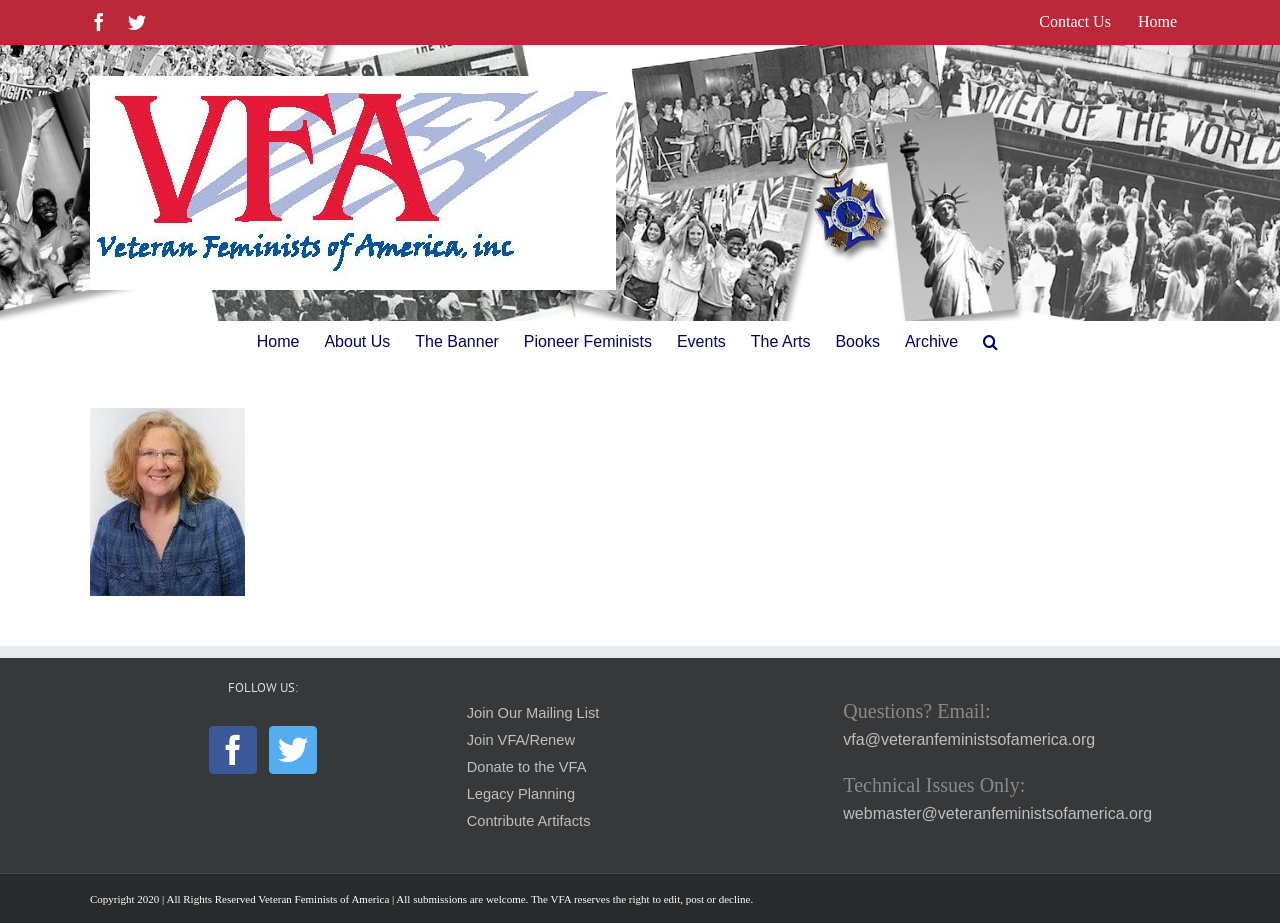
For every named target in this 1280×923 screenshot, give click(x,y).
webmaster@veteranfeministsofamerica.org (997, 813)
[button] (990, 342)
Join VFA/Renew (521, 740)
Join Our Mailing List (533, 713)
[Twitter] (293, 750)
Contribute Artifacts (529, 821)
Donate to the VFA (527, 767)
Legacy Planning (521, 794)
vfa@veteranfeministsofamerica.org (969, 739)
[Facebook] (233, 750)
